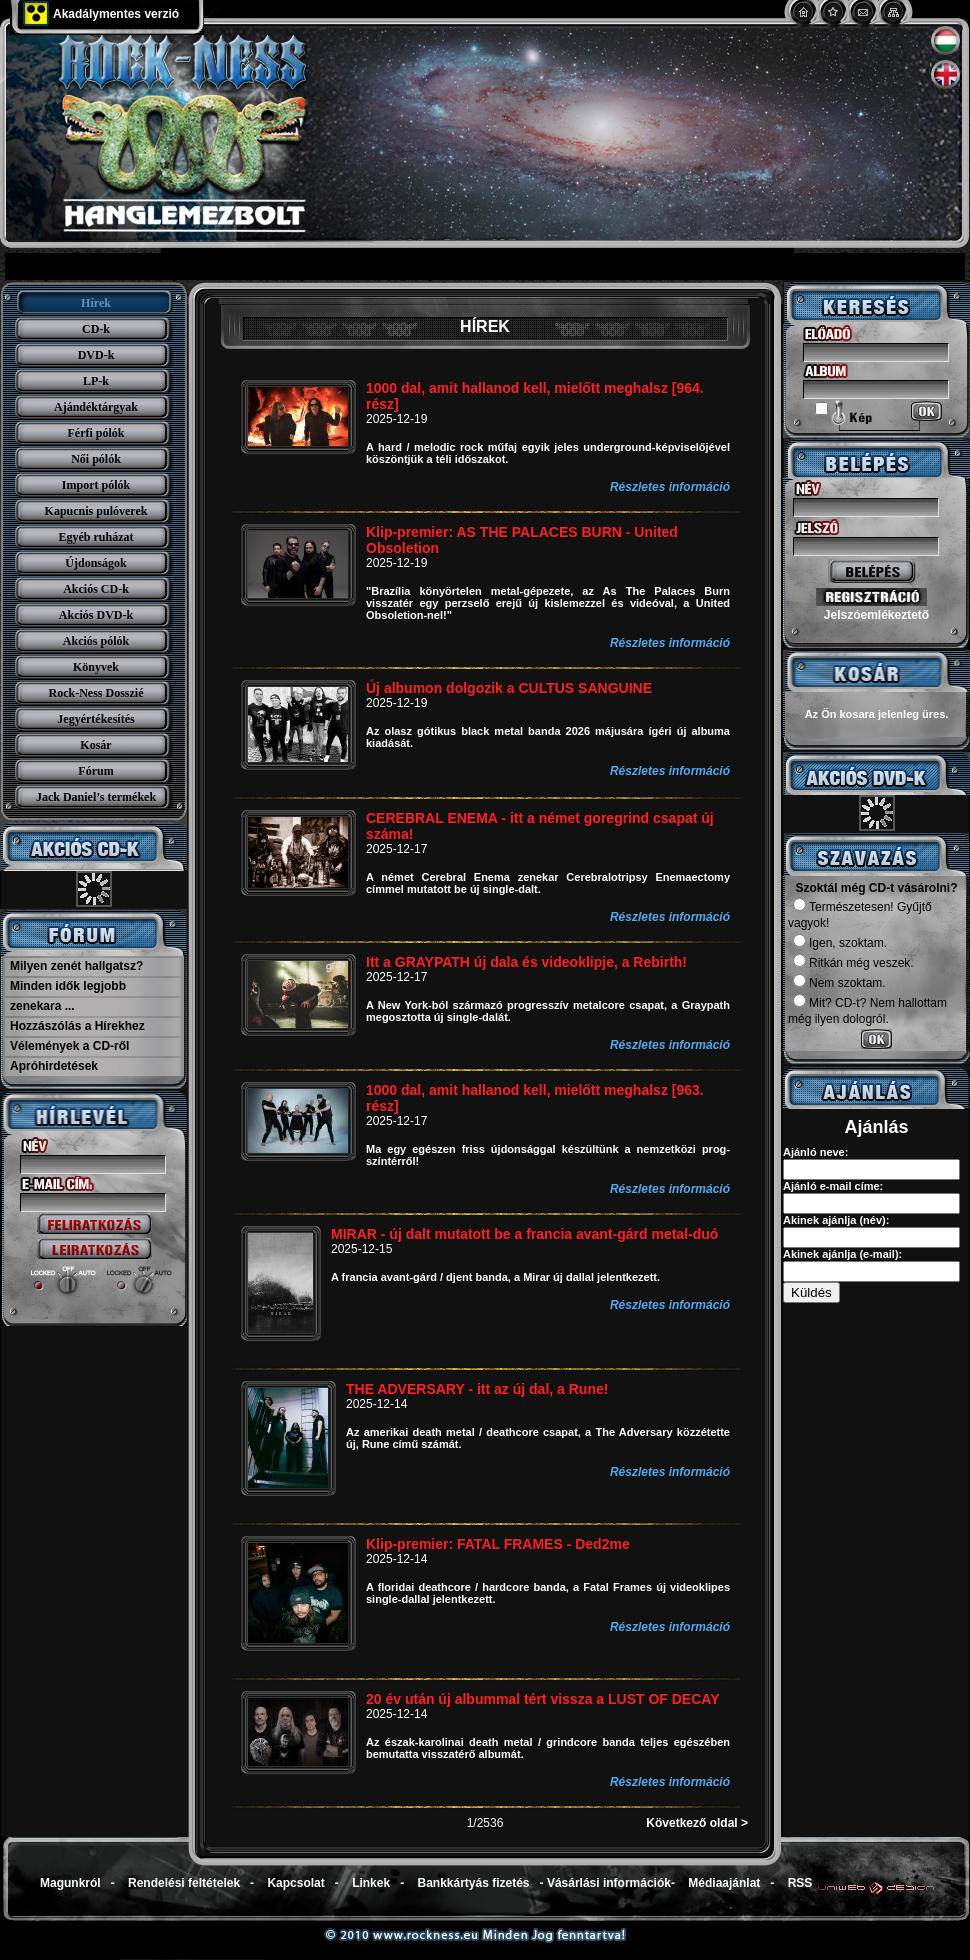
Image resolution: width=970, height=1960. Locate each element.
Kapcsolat (295, 1883)
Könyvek (96, 667)
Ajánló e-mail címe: (833, 1186)
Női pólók (96, 459)
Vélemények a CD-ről (69, 1046)
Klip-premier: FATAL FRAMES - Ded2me (498, 1544)
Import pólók (96, 485)
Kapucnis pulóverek (96, 511)
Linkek (371, 1883)
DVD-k (96, 355)
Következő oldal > (697, 1823)
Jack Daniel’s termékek (96, 797)
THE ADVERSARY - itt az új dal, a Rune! (477, 1389)
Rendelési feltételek (184, 1883)
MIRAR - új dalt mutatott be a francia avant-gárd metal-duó (524, 1234)
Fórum (95, 771)
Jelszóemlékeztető (876, 615)
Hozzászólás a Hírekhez (77, 1026)
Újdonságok (95, 563)
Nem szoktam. (839, 983)
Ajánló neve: (815, 1152)
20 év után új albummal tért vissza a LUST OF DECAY (542, 1699)
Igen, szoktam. (840, 943)
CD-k (96, 329)
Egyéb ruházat (96, 537)
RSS (800, 1883)
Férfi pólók (96, 433)
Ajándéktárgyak (96, 407)
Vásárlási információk (609, 1883)
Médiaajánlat (724, 1883)
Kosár (95, 745)
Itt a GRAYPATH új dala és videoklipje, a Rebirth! (526, 962)
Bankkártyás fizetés (473, 1883)
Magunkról (70, 1883)
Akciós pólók (96, 641)
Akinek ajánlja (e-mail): (842, 1254)
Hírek (96, 303)
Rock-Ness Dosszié (96, 693)
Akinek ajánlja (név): (836, 1220)
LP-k (96, 381)
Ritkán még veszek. (853, 963)
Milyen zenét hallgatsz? (76, 966)
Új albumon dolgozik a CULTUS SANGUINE (509, 688)
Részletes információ (670, 487)
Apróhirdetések (54, 1066)
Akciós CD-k (96, 589)
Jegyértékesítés (95, 719)
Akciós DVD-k (96, 615)
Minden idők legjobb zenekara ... (68, 996)
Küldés (811, 1292)
